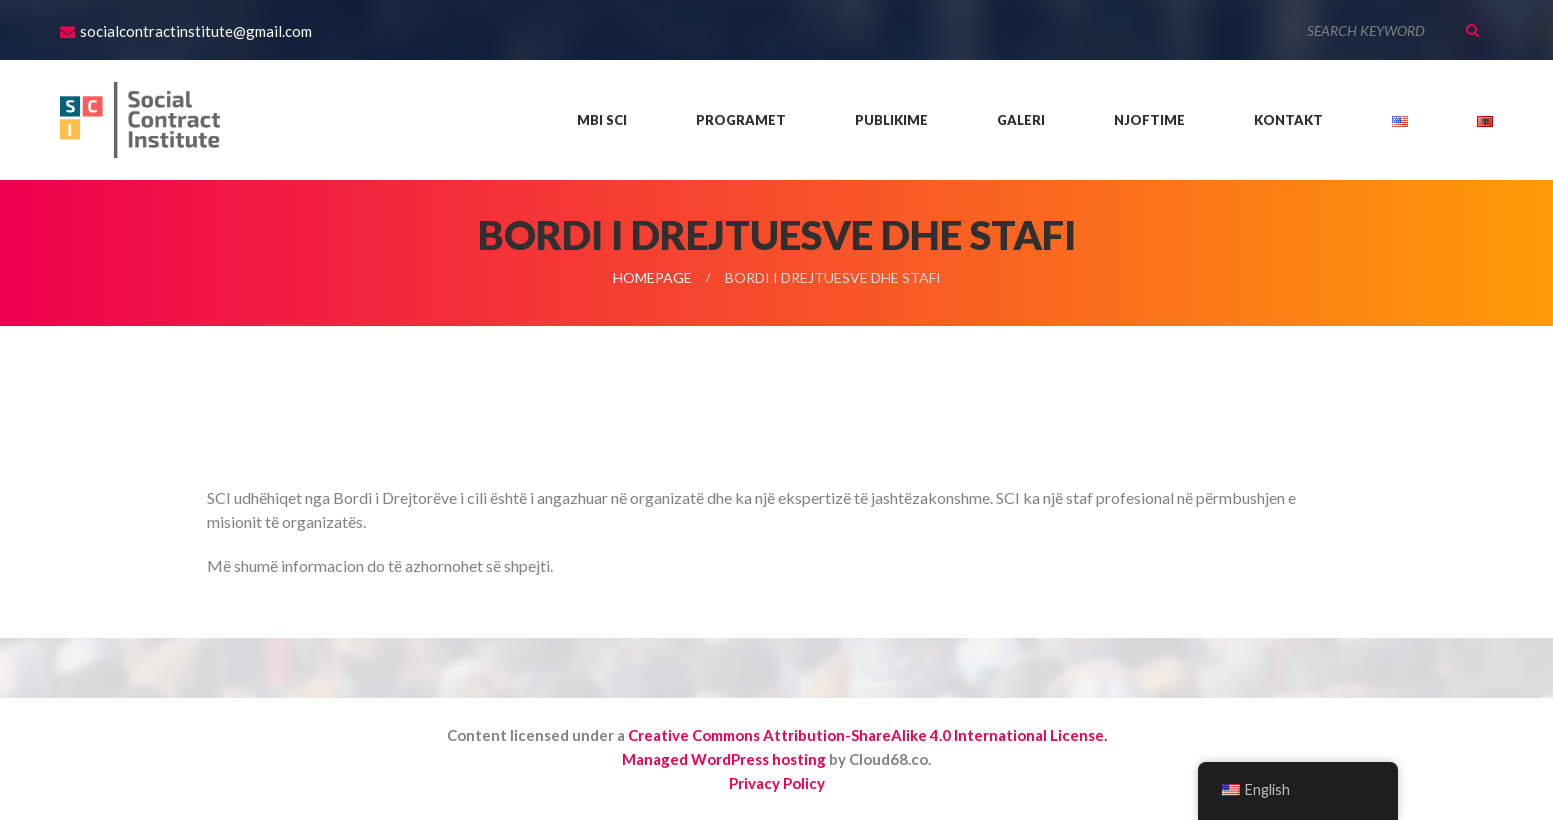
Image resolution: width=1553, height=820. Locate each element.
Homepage (652, 277)
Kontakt (1288, 120)
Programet (741, 120)
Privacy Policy (777, 783)
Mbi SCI (602, 120)
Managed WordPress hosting (724, 759)
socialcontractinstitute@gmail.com (196, 31)
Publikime (891, 120)
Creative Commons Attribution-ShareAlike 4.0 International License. (867, 735)
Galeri (1021, 120)
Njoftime (1149, 120)
